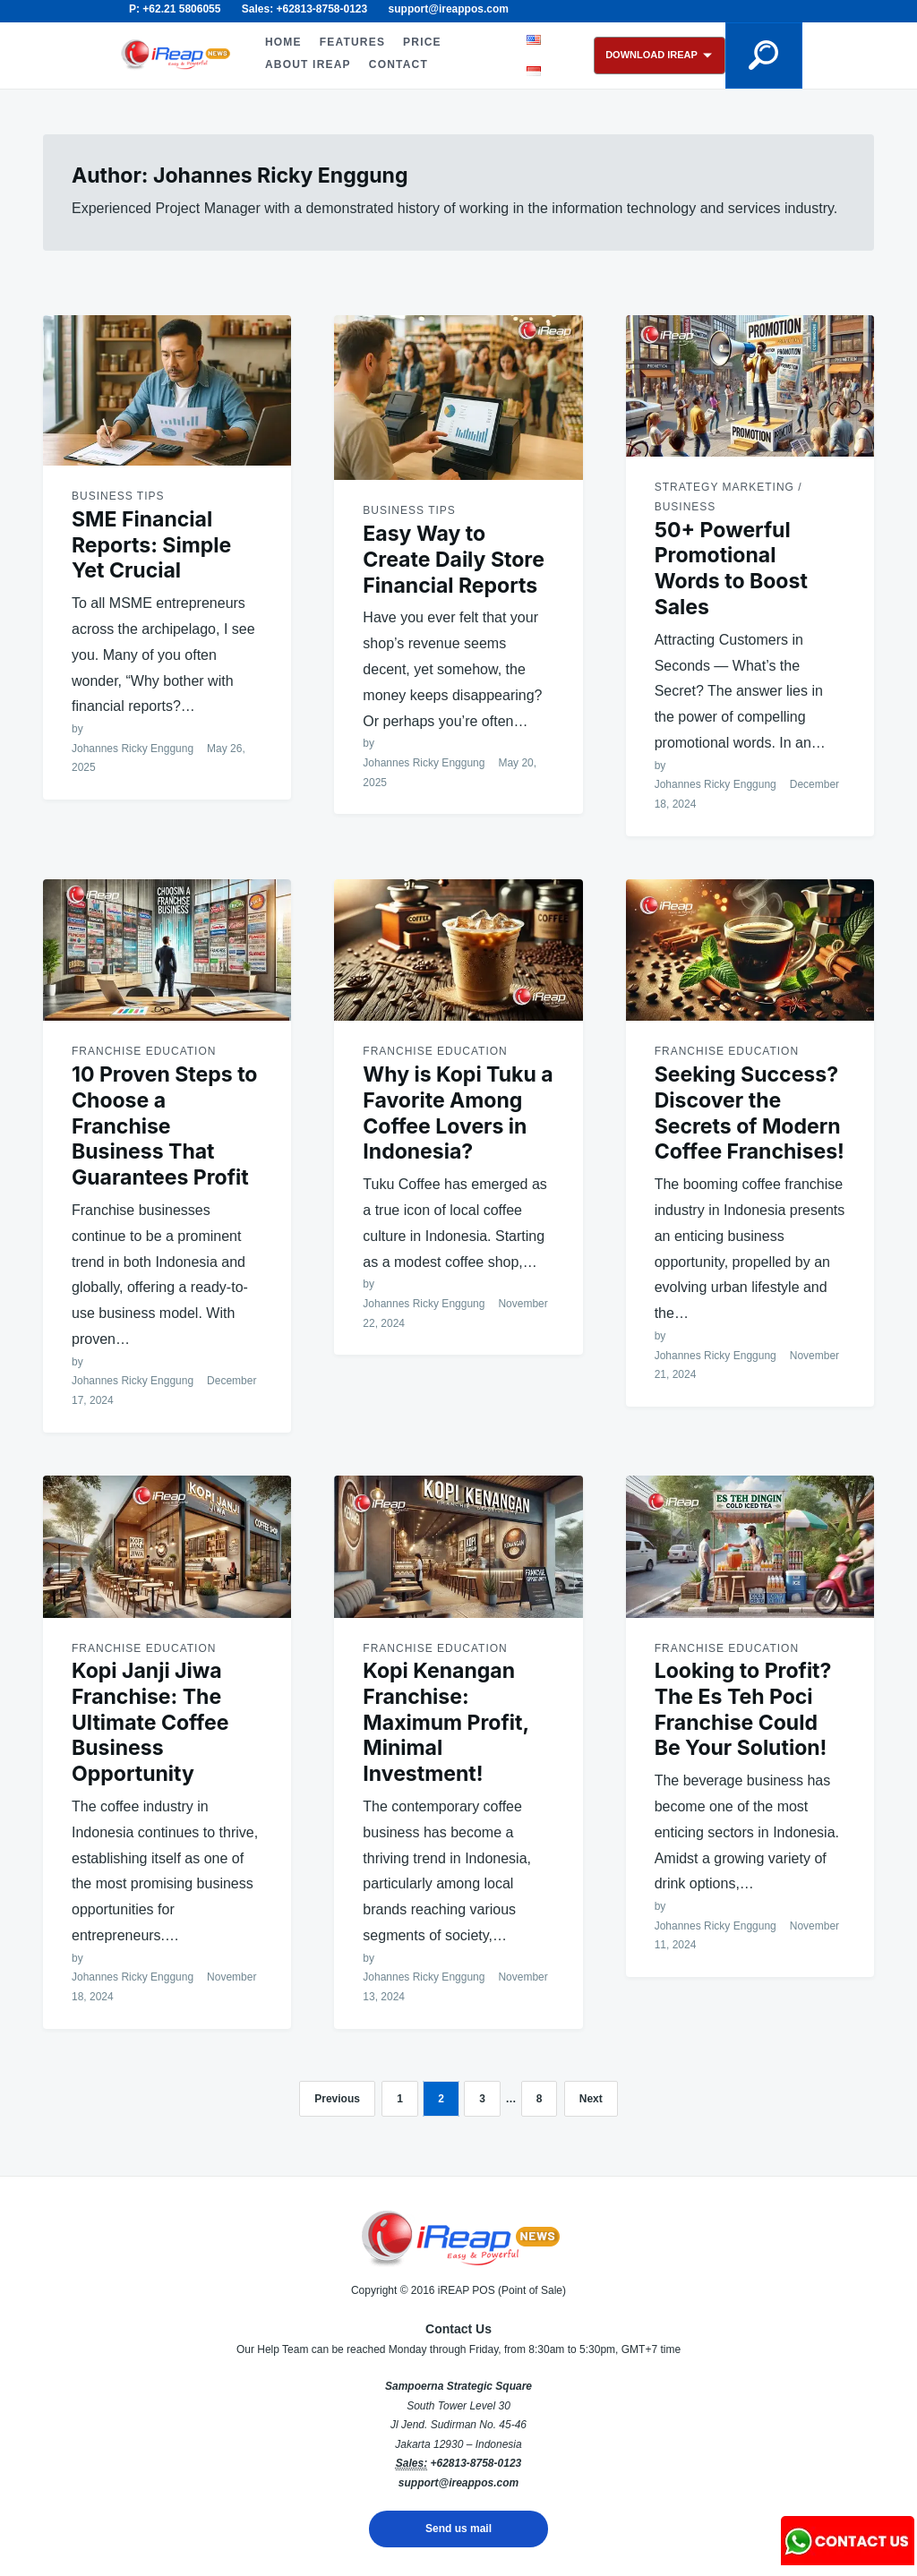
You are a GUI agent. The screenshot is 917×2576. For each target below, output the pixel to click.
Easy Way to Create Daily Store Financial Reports (453, 559)
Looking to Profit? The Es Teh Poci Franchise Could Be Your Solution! (743, 1709)
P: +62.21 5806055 (174, 9)
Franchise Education (144, 1051)
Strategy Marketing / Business (728, 497)
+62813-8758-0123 (475, 2463)
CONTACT (398, 64)
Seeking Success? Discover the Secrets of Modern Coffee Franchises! (749, 1113)
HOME (283, 42)
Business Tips (118, 496)
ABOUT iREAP (308, 64)
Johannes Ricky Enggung (132, 748)
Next (591, 2098)
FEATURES (352, 42)
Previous (337, 2098)
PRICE (422, 42)
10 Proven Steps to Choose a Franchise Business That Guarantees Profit (165, 1126)
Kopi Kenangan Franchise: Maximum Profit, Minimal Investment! (445, 1722)
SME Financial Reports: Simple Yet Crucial (151, 545)
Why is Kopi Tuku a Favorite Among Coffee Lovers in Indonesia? (458, 1113)
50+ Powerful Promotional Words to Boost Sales (731, 569)
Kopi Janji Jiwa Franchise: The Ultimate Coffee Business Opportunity (150, 1722)
